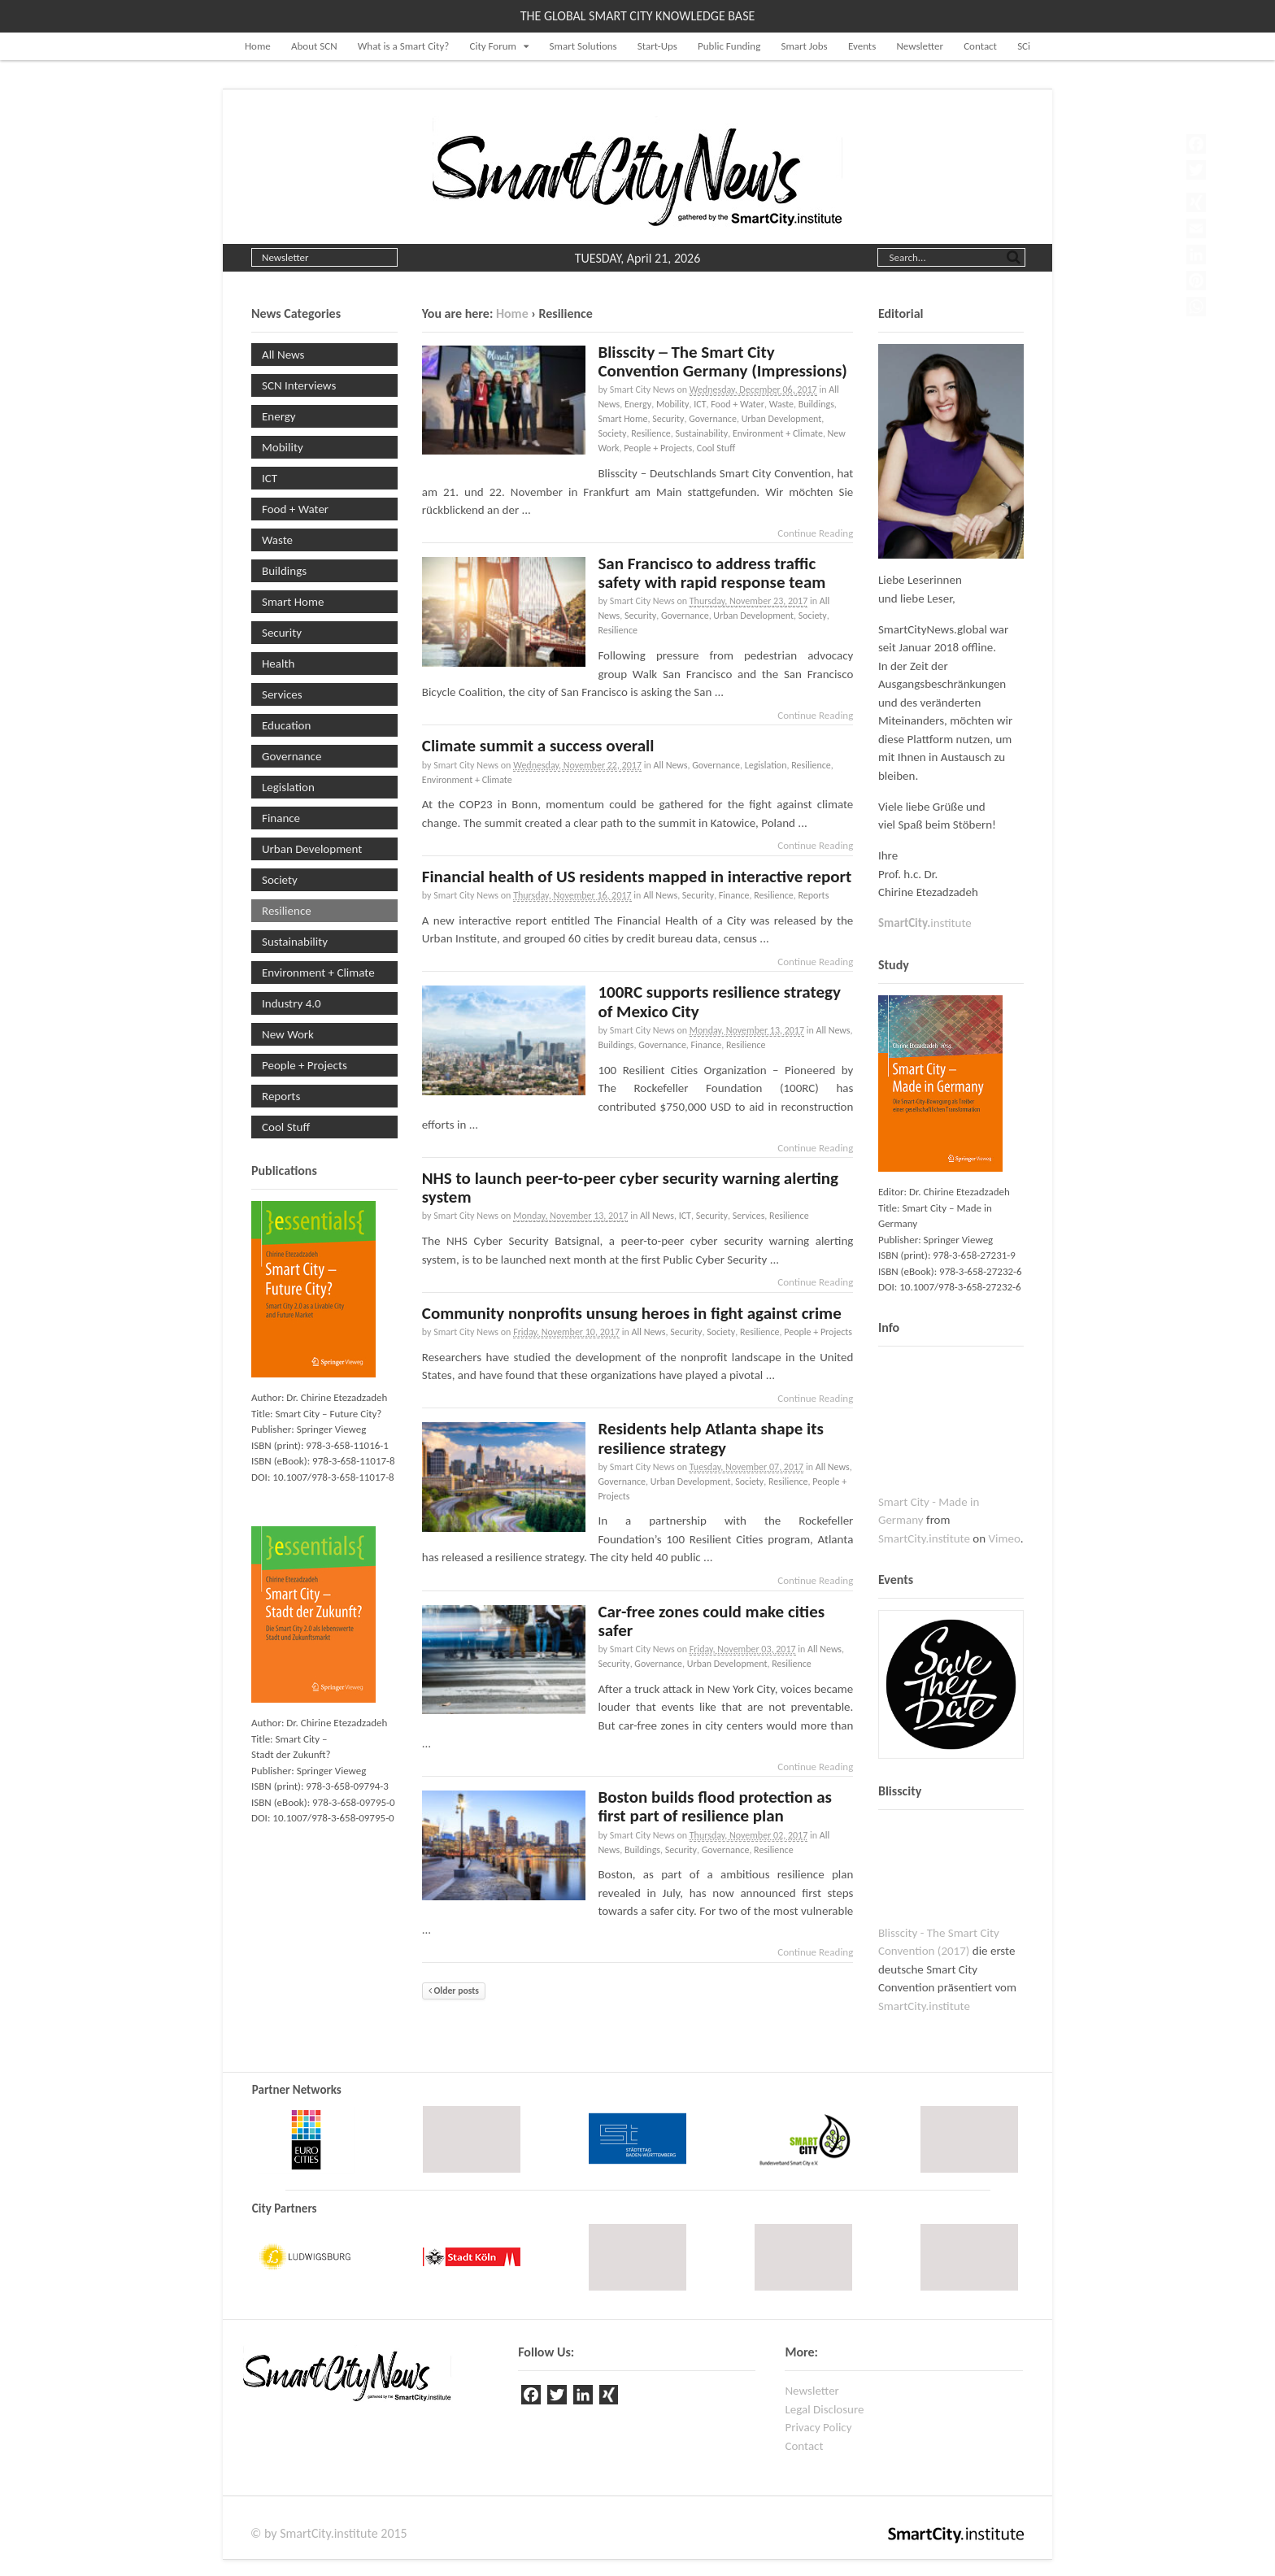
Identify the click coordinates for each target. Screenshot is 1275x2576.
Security (668, 418)
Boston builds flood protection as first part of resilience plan (715, 1806)
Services (749, 1215)
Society (612, 433)
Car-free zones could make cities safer (711, 1621)
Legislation (766, 765)
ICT (700, 404)
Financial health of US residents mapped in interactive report (637, 876)
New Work (288, 1034)
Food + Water (737, 404)
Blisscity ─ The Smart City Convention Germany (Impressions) (722, 361)
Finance (734, 895)
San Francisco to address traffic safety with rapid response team (711, 573)
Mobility (673, 404)
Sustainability (701, 433)
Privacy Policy (818, 2427)
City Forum (492, 46)
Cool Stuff (716, 448)
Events (862, 46)
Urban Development (782, 418)
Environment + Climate (778, 433)
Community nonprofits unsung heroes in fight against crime (632, 1313)
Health (278, 663)
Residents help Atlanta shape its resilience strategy (711, 1438)
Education (286, 725)
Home (258, 46)
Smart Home (622, 418)
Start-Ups (657, 46)
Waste (781, 404)
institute (925, 923)
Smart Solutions (583, 46)
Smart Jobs (804, 46)
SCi (1023, 46)
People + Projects (658, 448)
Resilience (651, 433)
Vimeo (1004, 1538)
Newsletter (919, 46)
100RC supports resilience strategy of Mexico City (719, 1001)
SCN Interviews (299, 385)
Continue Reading (815, 533)
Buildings (816, 404)
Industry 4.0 (291, 1003)
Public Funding (729, 46)
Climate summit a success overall (538, 745)
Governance (713, 418)
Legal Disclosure (824, 2409)
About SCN (314, 46)
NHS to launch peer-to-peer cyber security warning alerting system (630, 1188)
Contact (980, 46)
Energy (637, 404)
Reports (814, 895)
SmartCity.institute (924, 1538)
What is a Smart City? (404, 46)
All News (671, 765)
